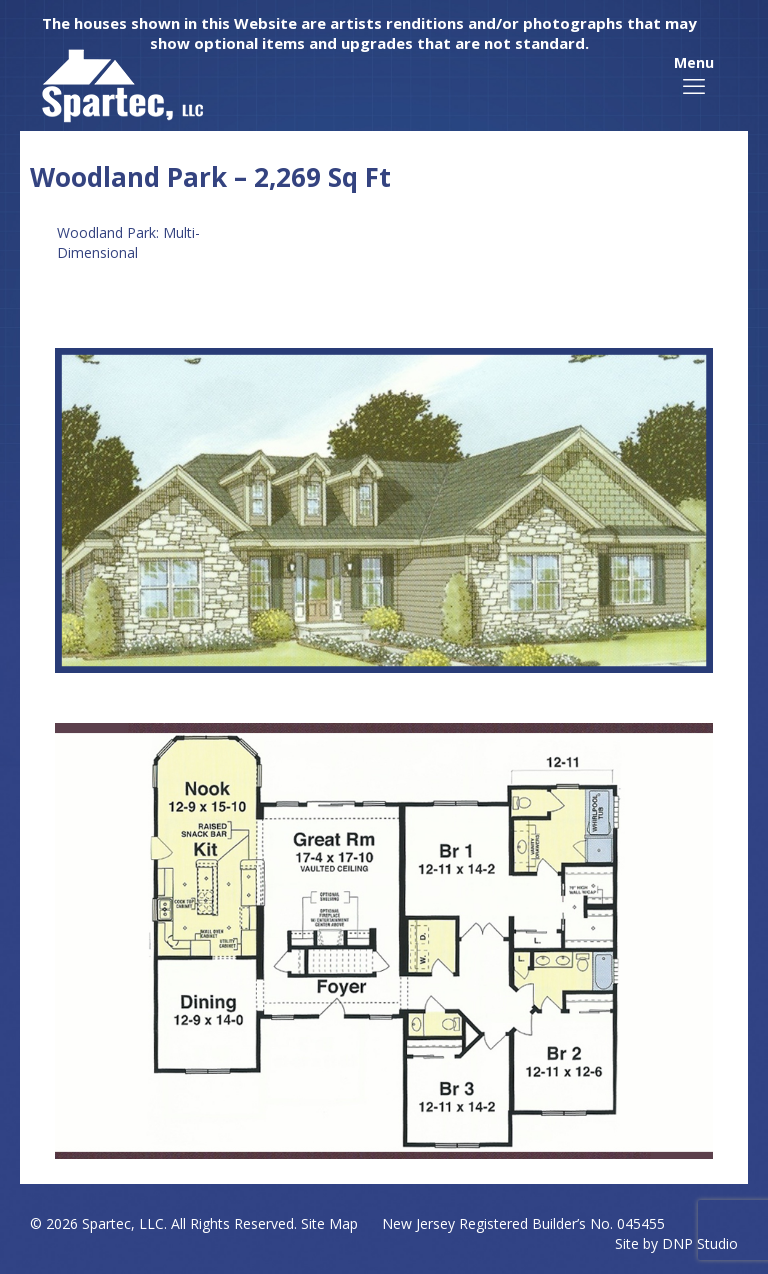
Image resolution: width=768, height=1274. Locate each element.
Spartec (106, 1223)
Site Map (329, 1223)
